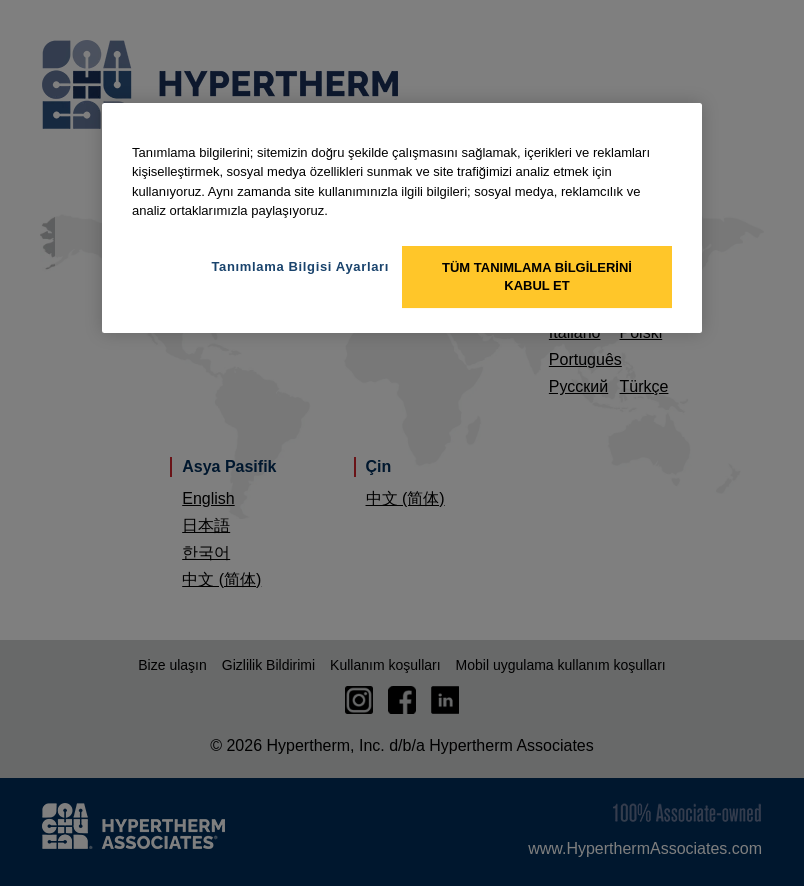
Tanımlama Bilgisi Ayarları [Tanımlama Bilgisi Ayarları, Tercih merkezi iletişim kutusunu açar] (300, 266)
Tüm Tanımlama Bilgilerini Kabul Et (537, 276)
